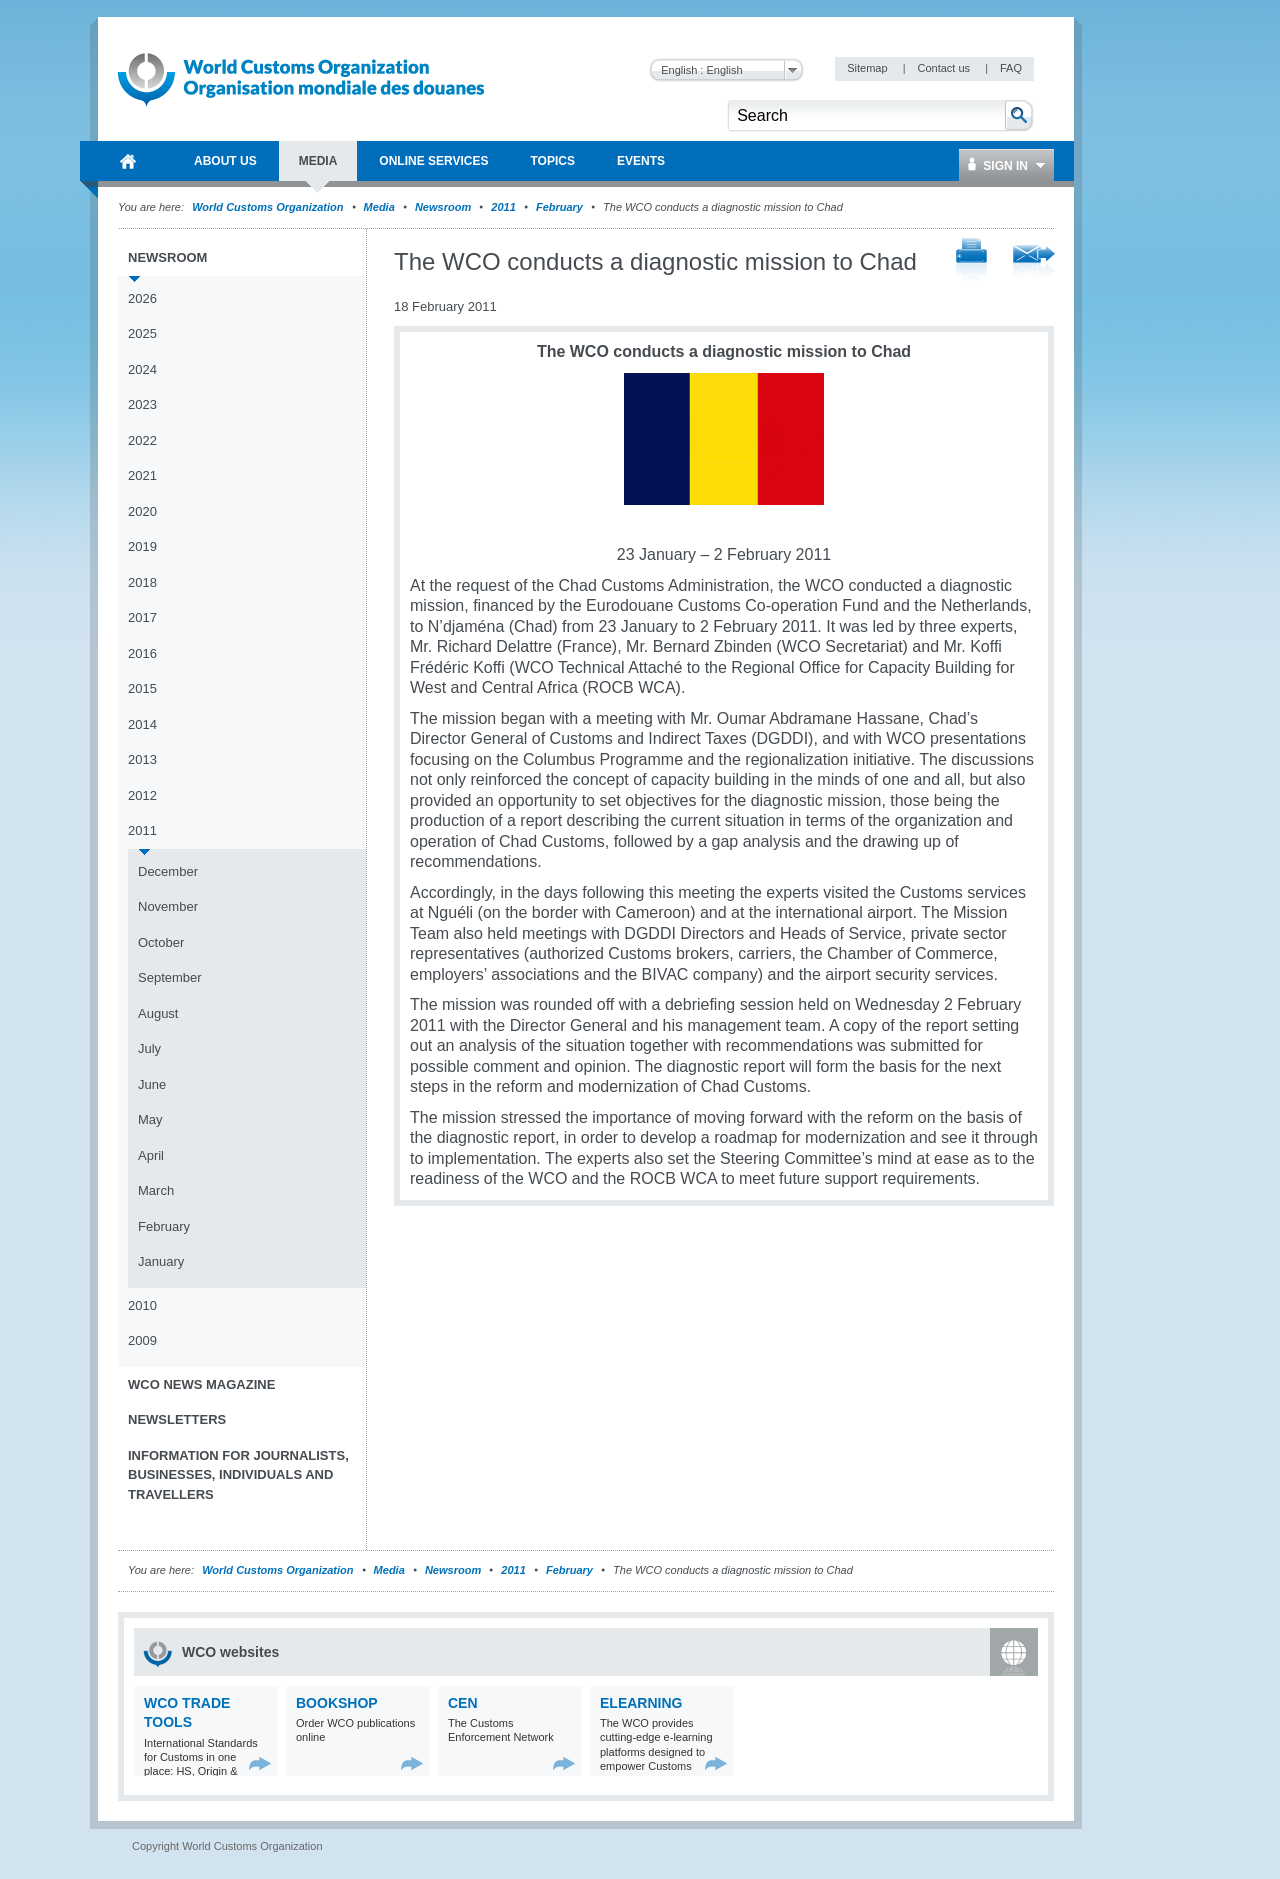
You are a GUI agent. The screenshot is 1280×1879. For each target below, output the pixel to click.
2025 (142, 333)
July (149, 1048)
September (170, 977)
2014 (142, 724)
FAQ (1011, 68)
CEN (463, 1703)
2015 (142, 688)
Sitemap (868, 68)
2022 (142, 440)
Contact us (945, 68)
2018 (142, 582)
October (161, 942)
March (156, 1190)
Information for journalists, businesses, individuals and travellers (238, 1475)
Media (379, 207)
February (559, 207)
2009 (142, 1340)
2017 (142, 617)
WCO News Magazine (201, 1384)
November (168, 906)
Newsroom (443, 207)
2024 (142, 369)
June (152, 1084)
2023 (142, 404)
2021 (142, 475)
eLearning (641, 1703)
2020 (142, 511)
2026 (142, 298)
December (168, 871)
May (150, 1119)
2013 (142, 759)
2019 (142, 546)
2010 (142, 1305)
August (158, 1013)
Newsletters (177, 1419)
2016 (142, 653)
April (151, 1155)
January (161, 1261)
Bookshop (337, 1703)
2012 (142, 795)
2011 (503, 207)
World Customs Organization (269, 207)
